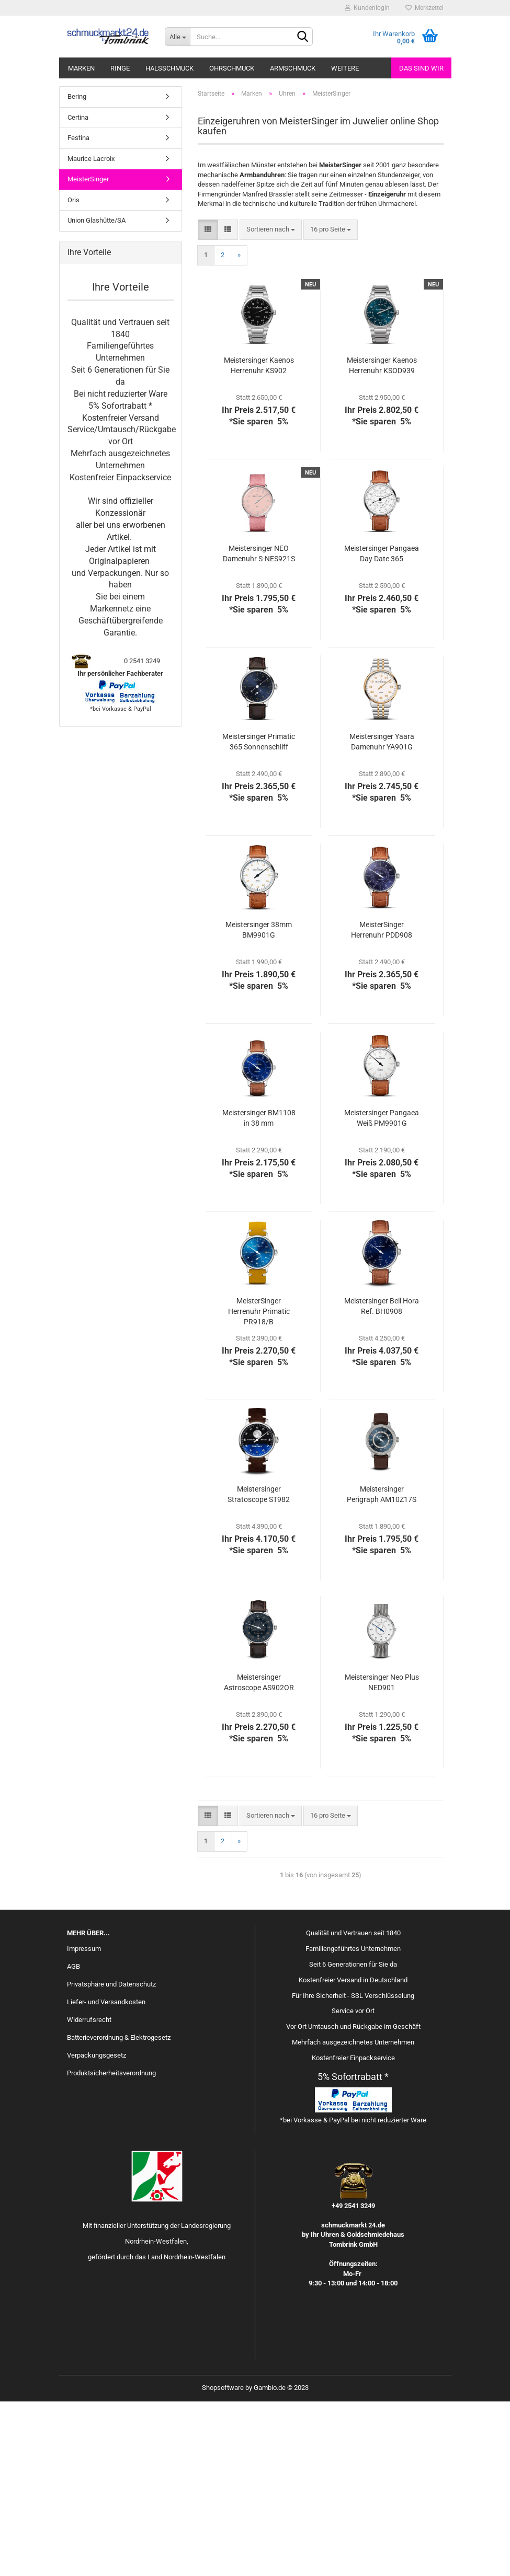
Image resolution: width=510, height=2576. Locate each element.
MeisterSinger (88, 353)
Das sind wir (421, 68)
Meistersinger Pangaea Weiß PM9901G (381, 1292)
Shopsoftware (223, 2562)
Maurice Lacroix (91, 333)
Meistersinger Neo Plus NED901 (382, 1856)
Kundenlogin (367, 7)
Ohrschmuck (231, 68)
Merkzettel (424, 7)
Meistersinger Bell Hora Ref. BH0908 (381, 1480)
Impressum (84, 2123)
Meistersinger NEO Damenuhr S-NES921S (259, 728)
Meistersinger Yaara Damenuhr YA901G (381, 916)
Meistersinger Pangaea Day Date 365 (381, 728)
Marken (81, 68)
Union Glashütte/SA (96, 395)
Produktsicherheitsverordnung (111, 2247)
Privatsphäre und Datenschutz (111, 2159)
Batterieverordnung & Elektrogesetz (119, 2212)
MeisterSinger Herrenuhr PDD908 (381, 1104)
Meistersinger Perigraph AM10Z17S (381, 1668)
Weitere (345, 68)
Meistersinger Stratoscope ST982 (259, 1668)
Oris (73, 374)
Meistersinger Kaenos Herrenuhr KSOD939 (382, 539)
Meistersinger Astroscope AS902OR (259, 1856)
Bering (76, 271)
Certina (77, 291)
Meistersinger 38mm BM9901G (258, 1104)
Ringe (120, 68)
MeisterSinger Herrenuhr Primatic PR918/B (259, 1485)
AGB (73, 2141)
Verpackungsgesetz (96, 2229)
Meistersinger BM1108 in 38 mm (259, 1292)
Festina (78, 312)
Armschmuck (292, 68)
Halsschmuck (169, 68)
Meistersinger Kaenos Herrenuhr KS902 (259, 539)
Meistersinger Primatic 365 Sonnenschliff (258, 916)
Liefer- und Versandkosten (106, 2176)
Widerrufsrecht (89, 2194)
